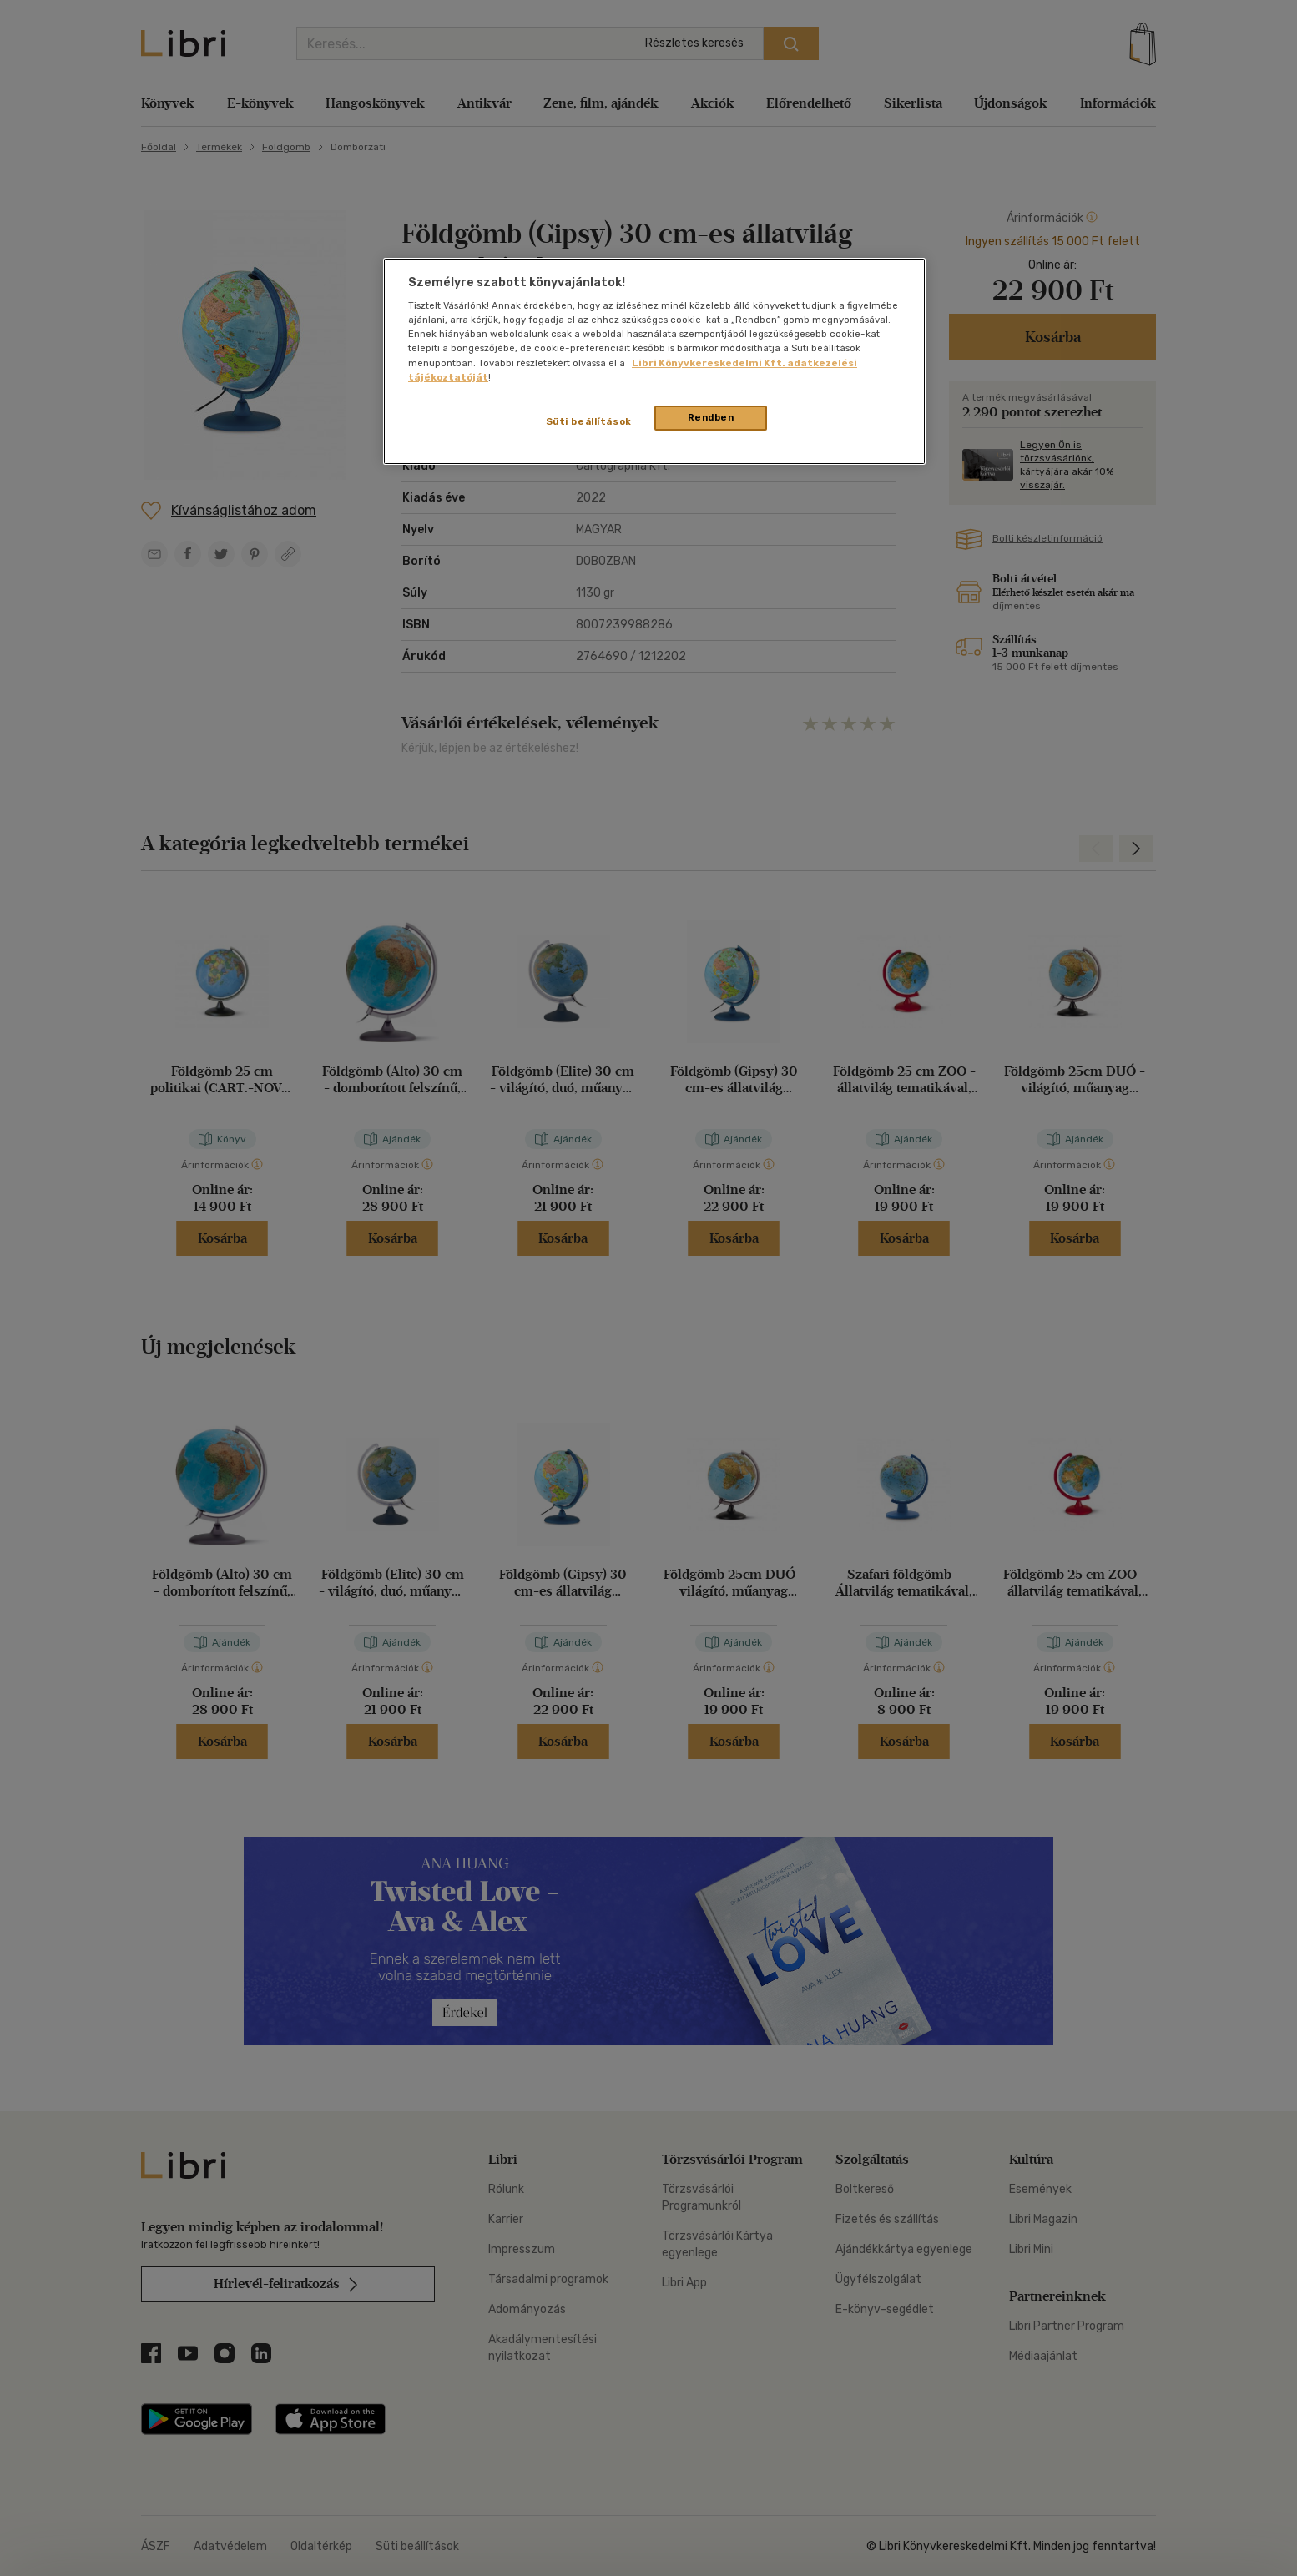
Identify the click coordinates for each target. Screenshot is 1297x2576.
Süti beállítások (589, 421)
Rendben (711, 417)
